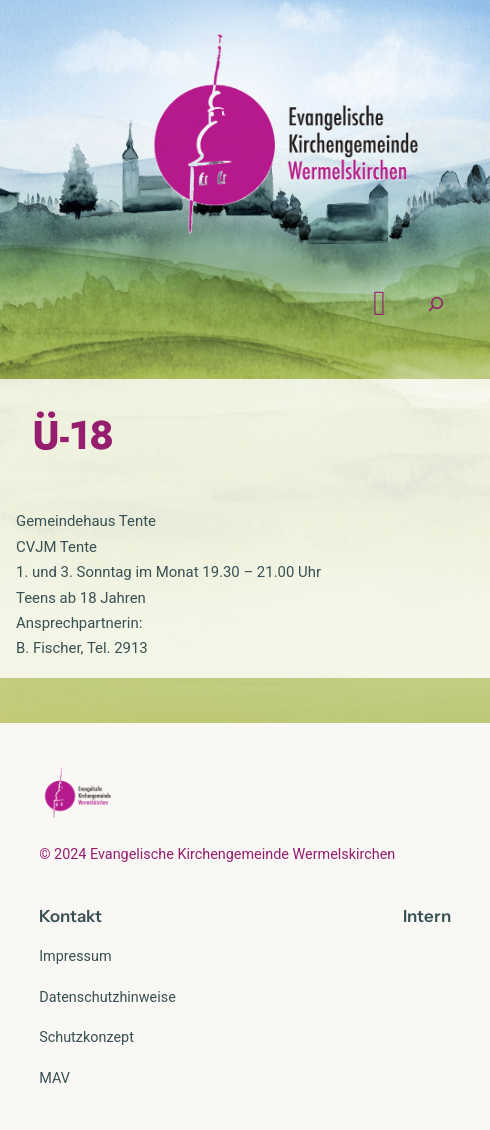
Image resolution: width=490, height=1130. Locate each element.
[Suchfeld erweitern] (436, 303)
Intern (427, 916)
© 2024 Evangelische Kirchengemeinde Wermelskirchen (217, 854)
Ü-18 (73, 435)
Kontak (67, 916)
